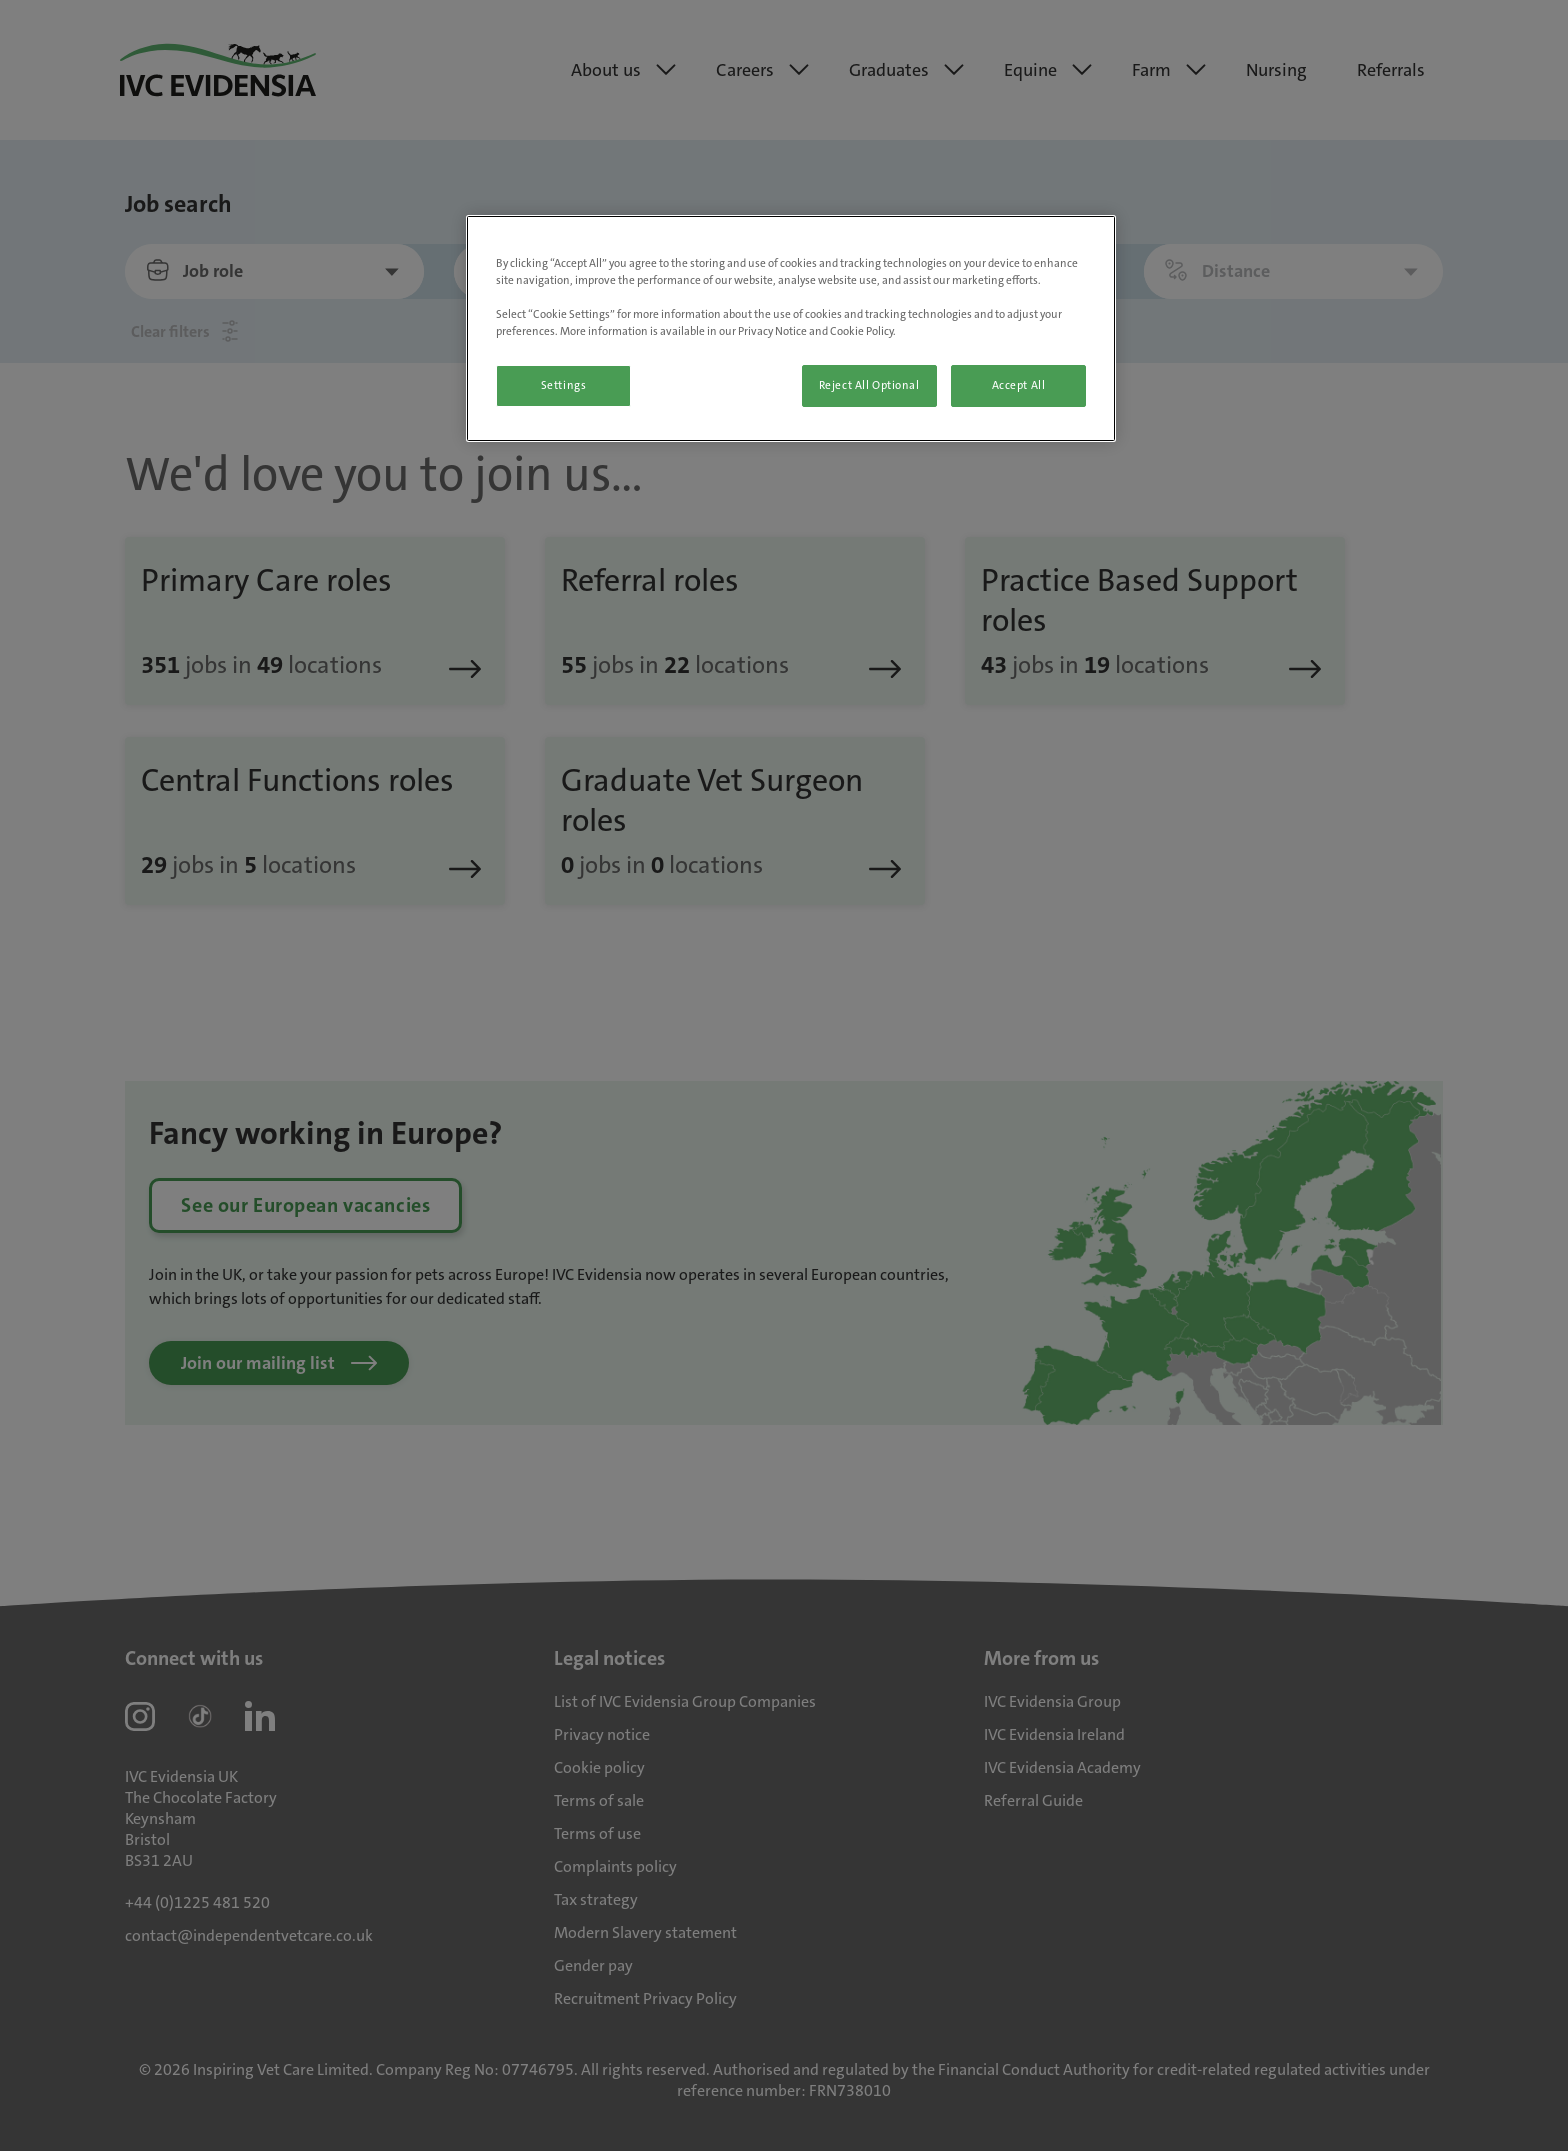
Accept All (1019, 385)
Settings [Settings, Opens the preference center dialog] (564, 385)
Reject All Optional (869, 385)
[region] (791, 328)
